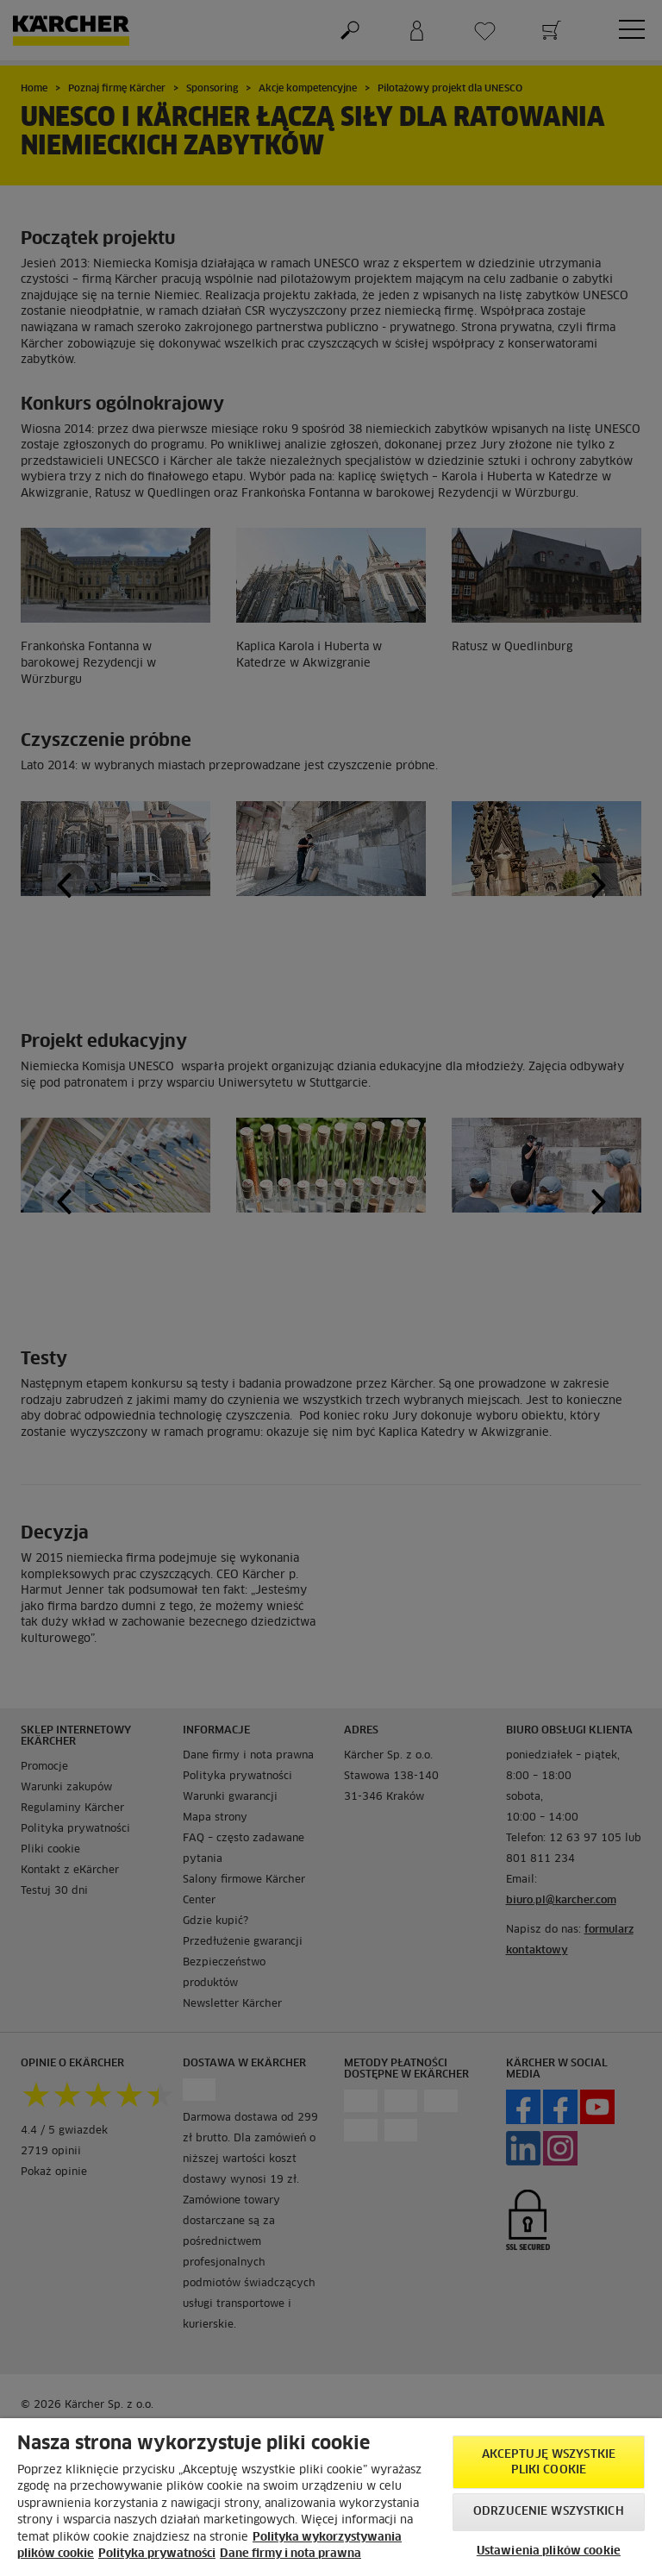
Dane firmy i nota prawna (290, 2554)
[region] (331, 2497)
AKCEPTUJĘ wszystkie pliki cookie (548, 2462)
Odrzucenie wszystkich (548, 2511)
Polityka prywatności (156, 2554)
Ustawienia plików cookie (549, 2551)
